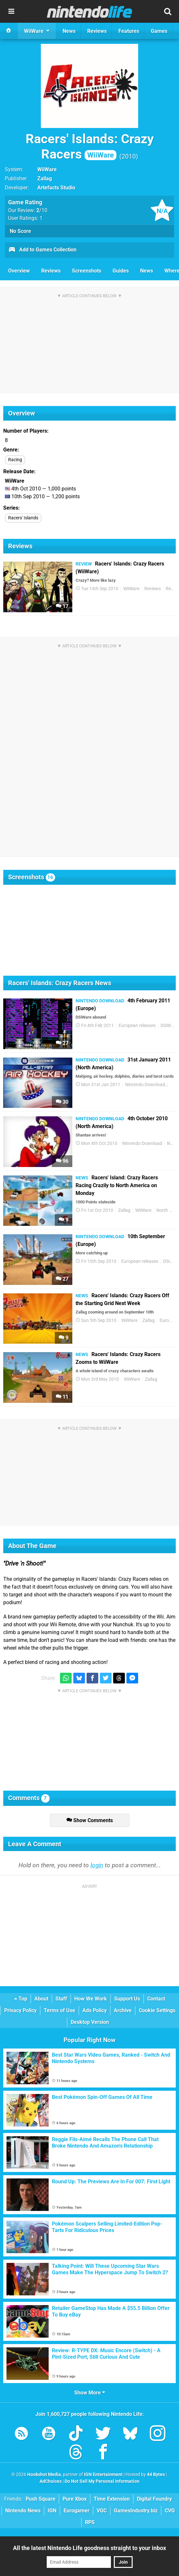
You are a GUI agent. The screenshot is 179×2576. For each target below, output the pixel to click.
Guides (121, 271)
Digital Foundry (154, 2499)
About (41, 1999)
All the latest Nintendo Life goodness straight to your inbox (89, 2547)
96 (62, 1161)
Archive (123, 2010)
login (96, 1865)
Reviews (51, 271)
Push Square (40, 2499)
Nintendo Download (145, 1084)
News (146, 271)
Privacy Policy (20, 2010)
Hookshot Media (44, 2474)
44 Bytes (156, 2474)
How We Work (90, 1999)
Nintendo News (23, 2510)
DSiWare (169, 1025)
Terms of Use (59, 2010)
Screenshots (86, 271)
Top (20, 1999)
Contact (156, 1999)
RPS (90, 2522)
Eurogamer (77, 2510)
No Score (20, 231)
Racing (15, 460)
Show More (89, 2393)
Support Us (127, 1999)
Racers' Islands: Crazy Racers (90, 146)
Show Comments (89, 1820)
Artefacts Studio (56, 187)
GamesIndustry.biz (136, 2510)
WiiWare (47, 169)
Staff (61, 1999)
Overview (19, 271)
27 (62, 1043)
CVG (170, 2510)
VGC (102, 2510)
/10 (41, 210)
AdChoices (51, 2481)
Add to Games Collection (42, 250)
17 (62, 606)
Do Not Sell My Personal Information (102, 2481)
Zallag (44, 178)
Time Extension (112, 2499)
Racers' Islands (23, 518)
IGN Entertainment (103, 2474)
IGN (52, 2510)
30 (62, 1102)
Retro (171, 588)
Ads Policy (94, 2010)
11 (62, 1397)
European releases (137, 1025)
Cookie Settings (157, 2010)
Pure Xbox (75, 2499)
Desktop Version (90, 2022)
